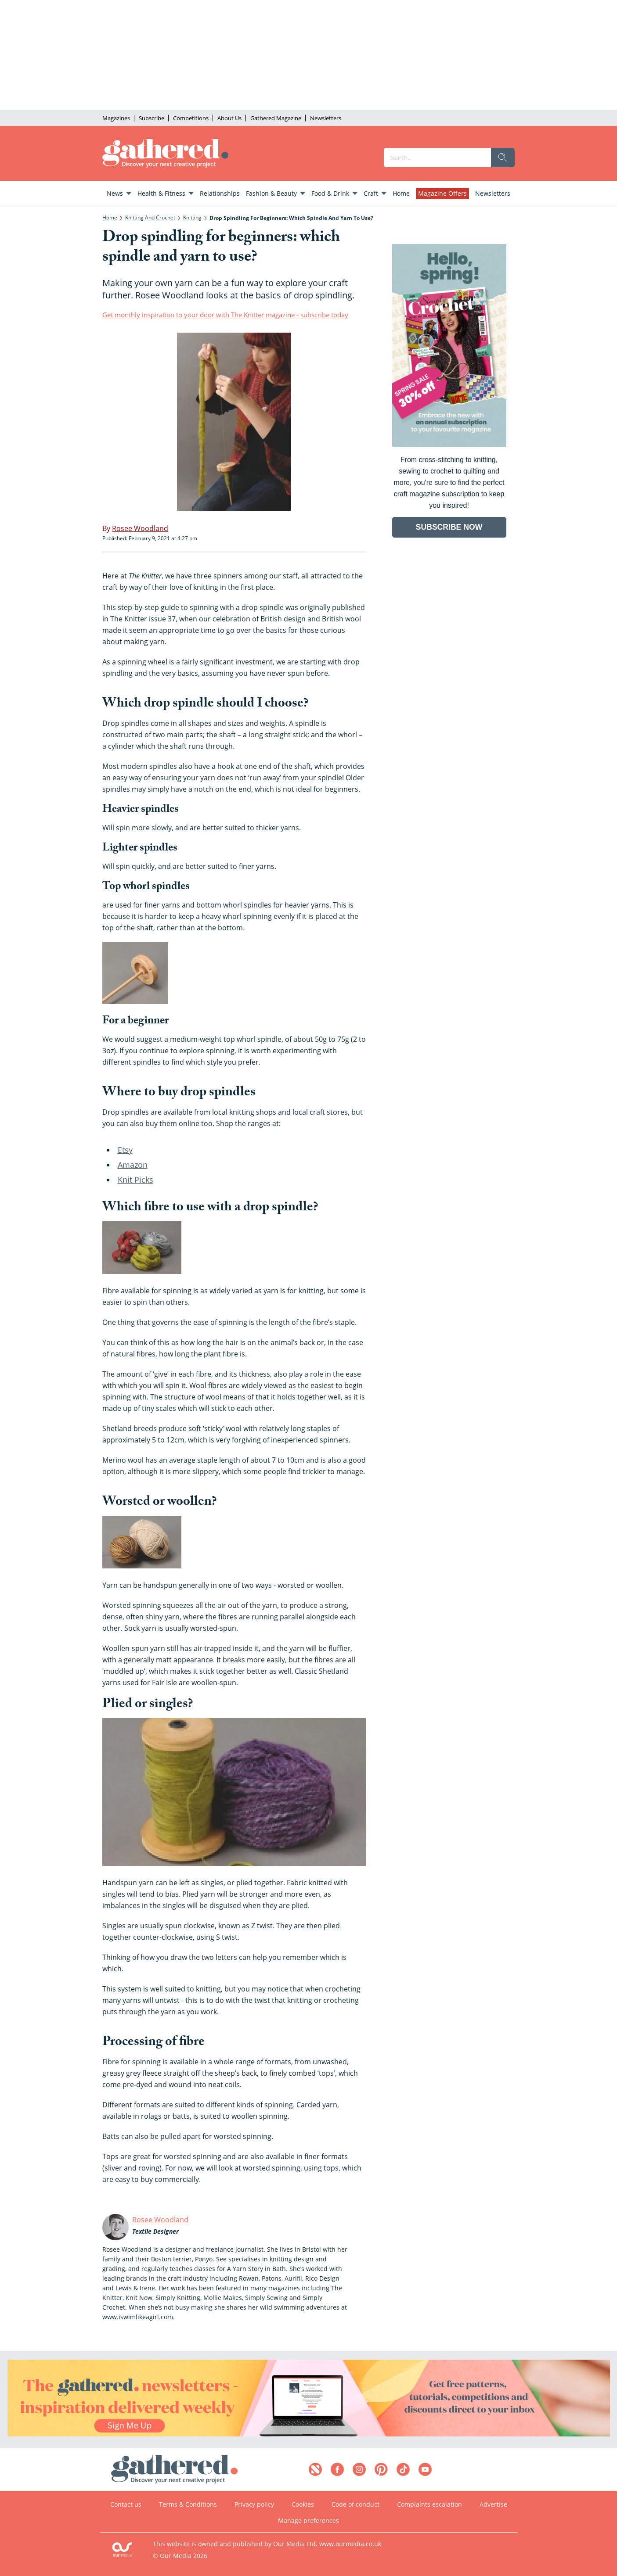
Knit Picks (135, 1179)
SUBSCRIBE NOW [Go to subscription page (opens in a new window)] (449, 527)
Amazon (133, 1164)
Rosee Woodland (160, 2219)
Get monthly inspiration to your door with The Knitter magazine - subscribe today (225, 314)
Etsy (125, 1149)
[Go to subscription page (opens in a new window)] (449, 444)
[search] (503, 157)
